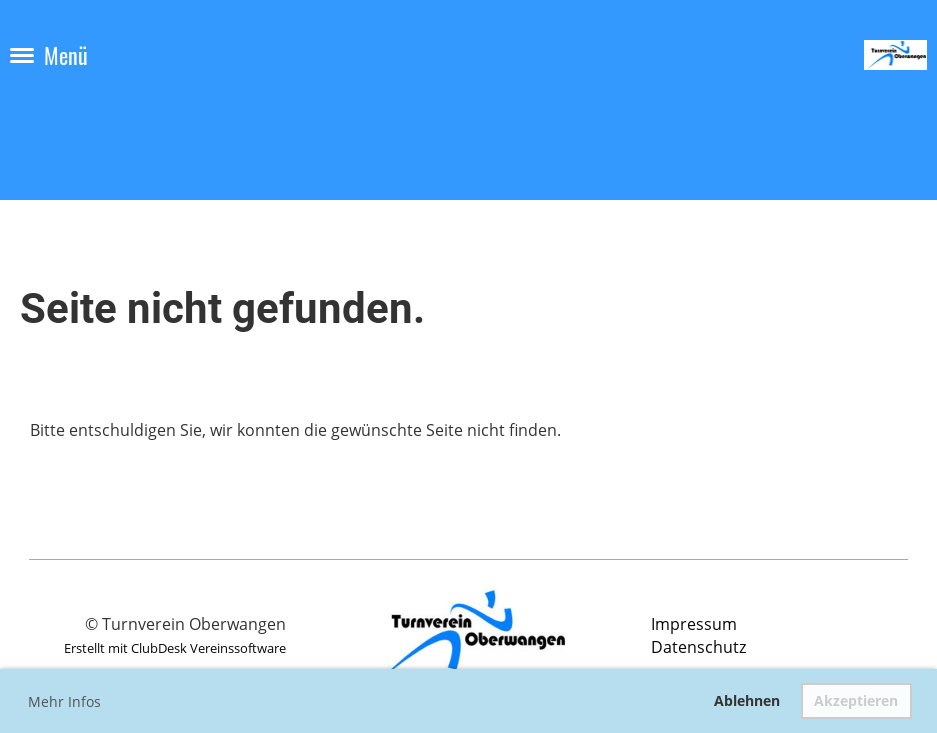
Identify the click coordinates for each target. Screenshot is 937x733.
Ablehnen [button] (747, 700)
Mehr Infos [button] (64, 701)
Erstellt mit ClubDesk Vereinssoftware (175, 648)
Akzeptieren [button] (856, 700)
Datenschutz (698, 647)
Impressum (694, 624)
